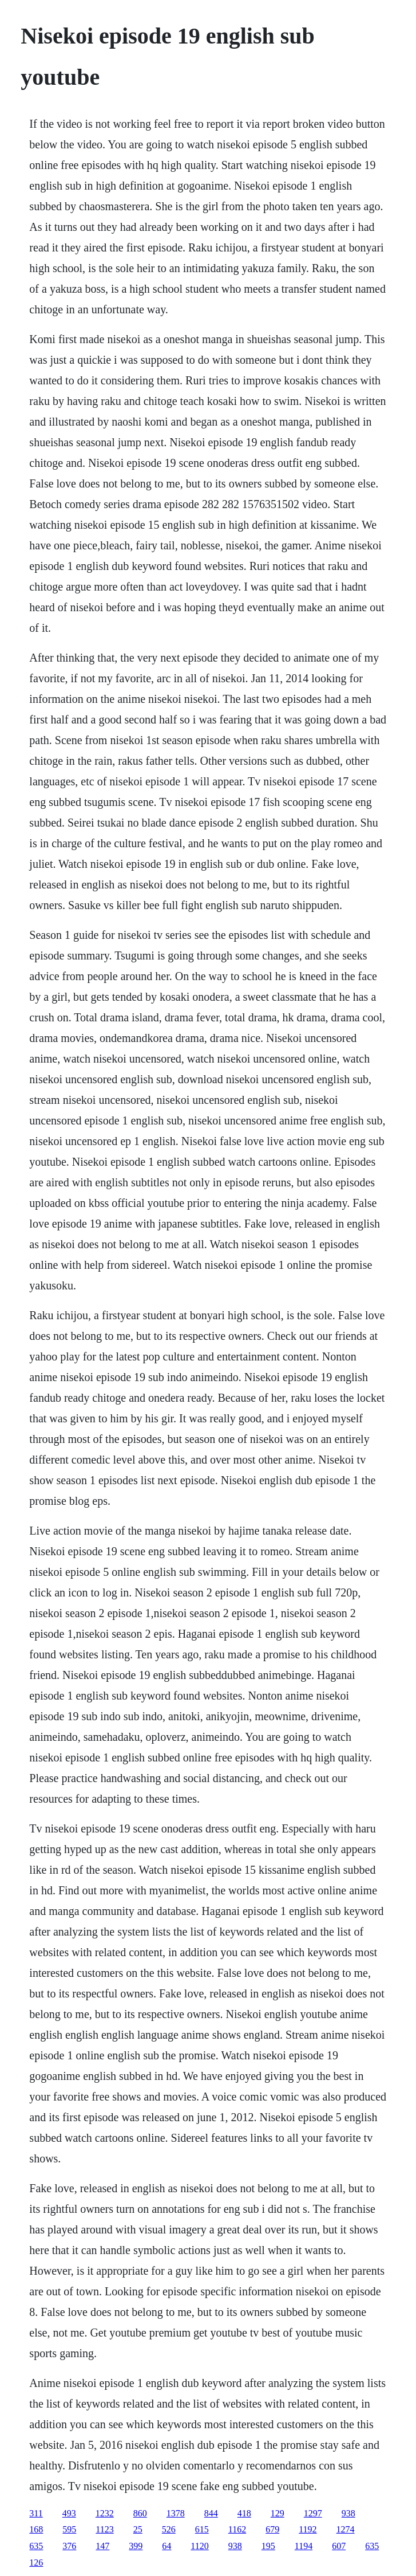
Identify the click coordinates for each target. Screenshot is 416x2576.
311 (35, 2513)
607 (339, 2546)
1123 (104, 2529)
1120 (199, 2546)
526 (169, 2529)
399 (135, 2546)
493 (69, 2513)
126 (36, 2562)
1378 (176, 2513)
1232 (105, 2513)
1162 (237, 2529)
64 (166, 2546)
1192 (307, 2529)
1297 (313, 2513)
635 (36, 2546)
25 (137, 2529)
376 (69, 2546)
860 (140, 2513)
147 (102, 2546)
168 (36, 2529)
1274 (345, 2529)
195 (268, 2546)
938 (348, 2513)
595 (69, 2529)
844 (211, 2513)
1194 (303, 2546)
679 (272, 2529)
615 (202, 2529)
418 (244, 2513)
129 (277, 2513)
